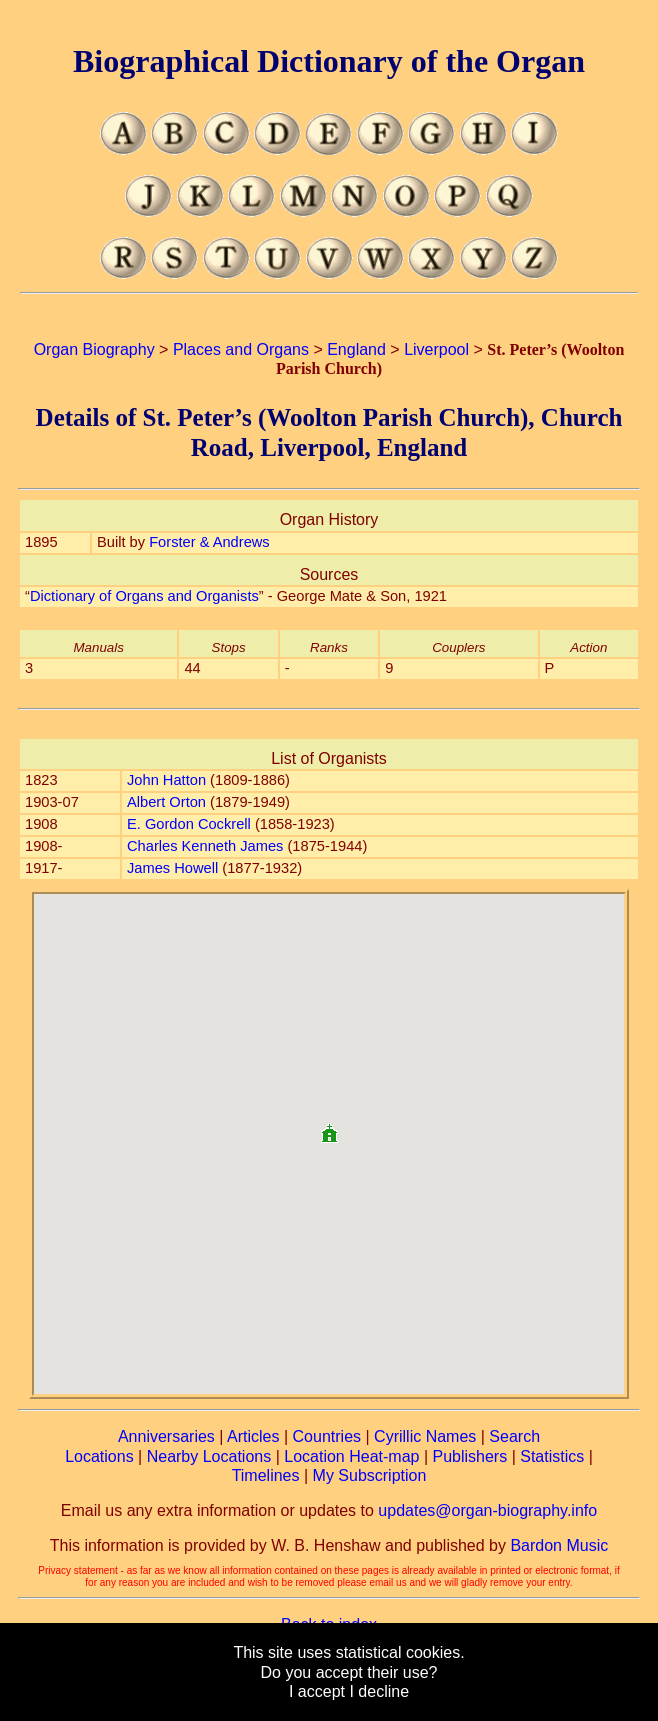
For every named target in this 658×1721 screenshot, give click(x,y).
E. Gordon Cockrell (189, 824)
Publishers (469, 1456)
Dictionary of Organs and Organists (144, 596)
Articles (253, 1436)
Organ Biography (94, 349)
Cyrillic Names (425, 1436)
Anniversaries (166, 1436)
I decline (379, 1691)
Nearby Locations (209, 1456)
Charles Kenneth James (205, 846)
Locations (99, 1456)
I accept (317, 1691)
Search (514, 1436)
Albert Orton (166, 802)
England (356, 349)
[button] (329, 1125)
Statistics (552, 1456)
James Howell (172, 868)
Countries (327, 1436)
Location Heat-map (351, 1456)
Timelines (266, 1475)
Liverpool (436, 349)
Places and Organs (241, 349)
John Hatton (166, 780)
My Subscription (370, 1475)
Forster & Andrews (209, 542)
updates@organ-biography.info (487, 1510)
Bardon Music (559, 1545)
